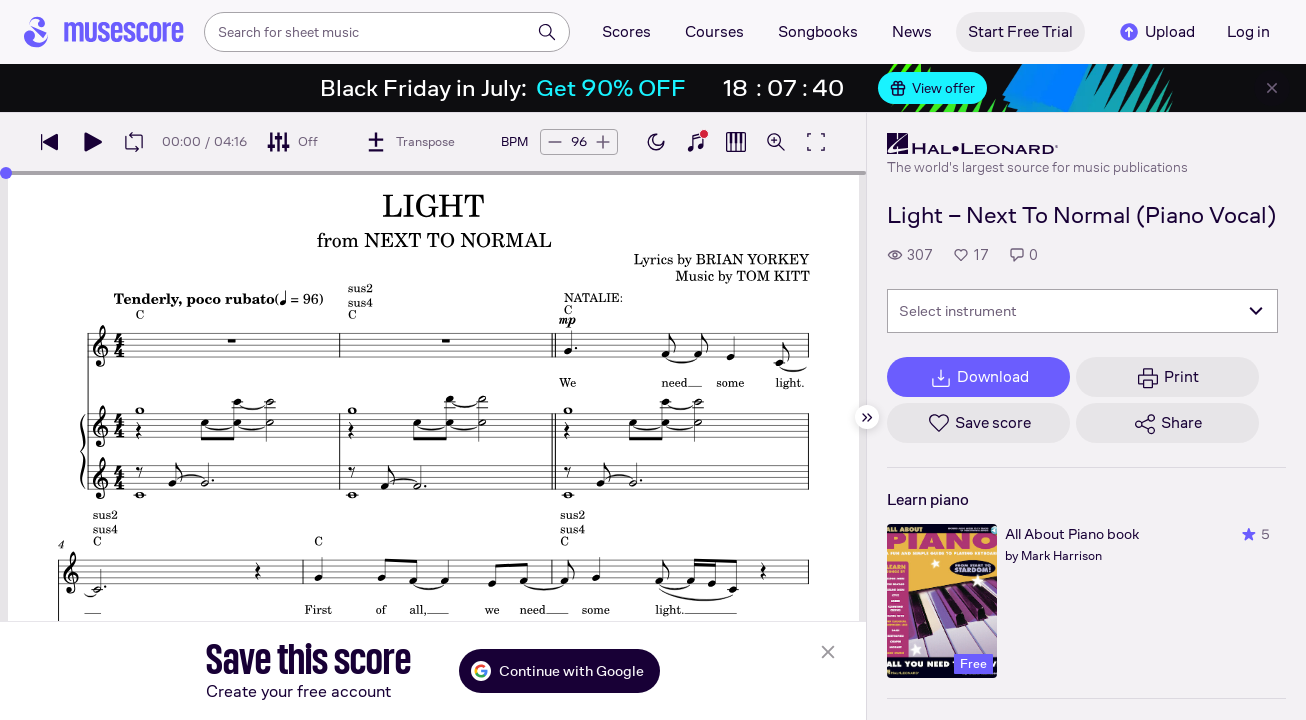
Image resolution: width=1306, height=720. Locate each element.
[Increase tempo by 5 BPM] (603, 142)
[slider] (6, 173)
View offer (932, 88)
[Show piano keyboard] (696, 142)
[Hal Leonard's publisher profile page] (1037, 144)
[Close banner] (1272, 88)
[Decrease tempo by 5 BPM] (555, 142)
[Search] (547, 32)
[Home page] (104, 32)
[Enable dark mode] (656, 142)
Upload (1156, 32)
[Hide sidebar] (867, 417)
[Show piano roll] (736, 142)
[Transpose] (409, 142)
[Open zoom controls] (776, 142)
